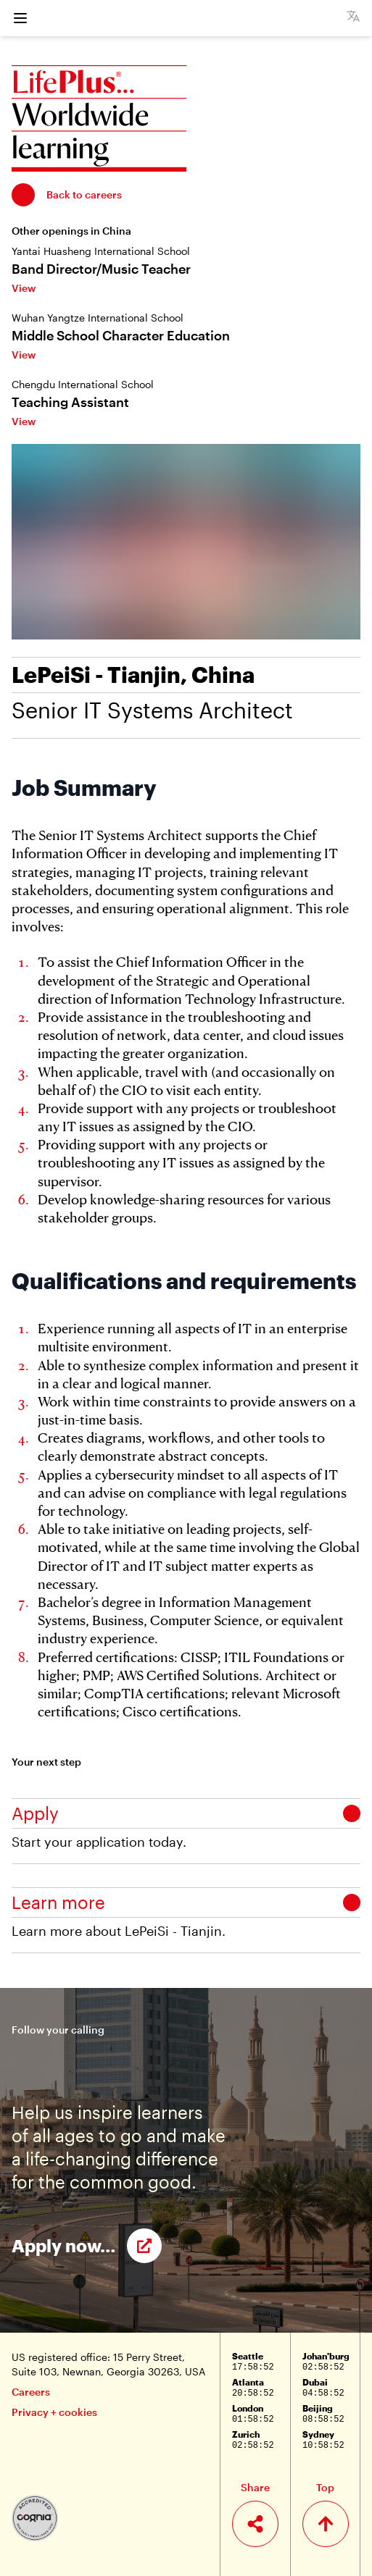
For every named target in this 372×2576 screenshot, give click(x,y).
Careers (31, 2392)
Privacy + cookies (54, 2412)
